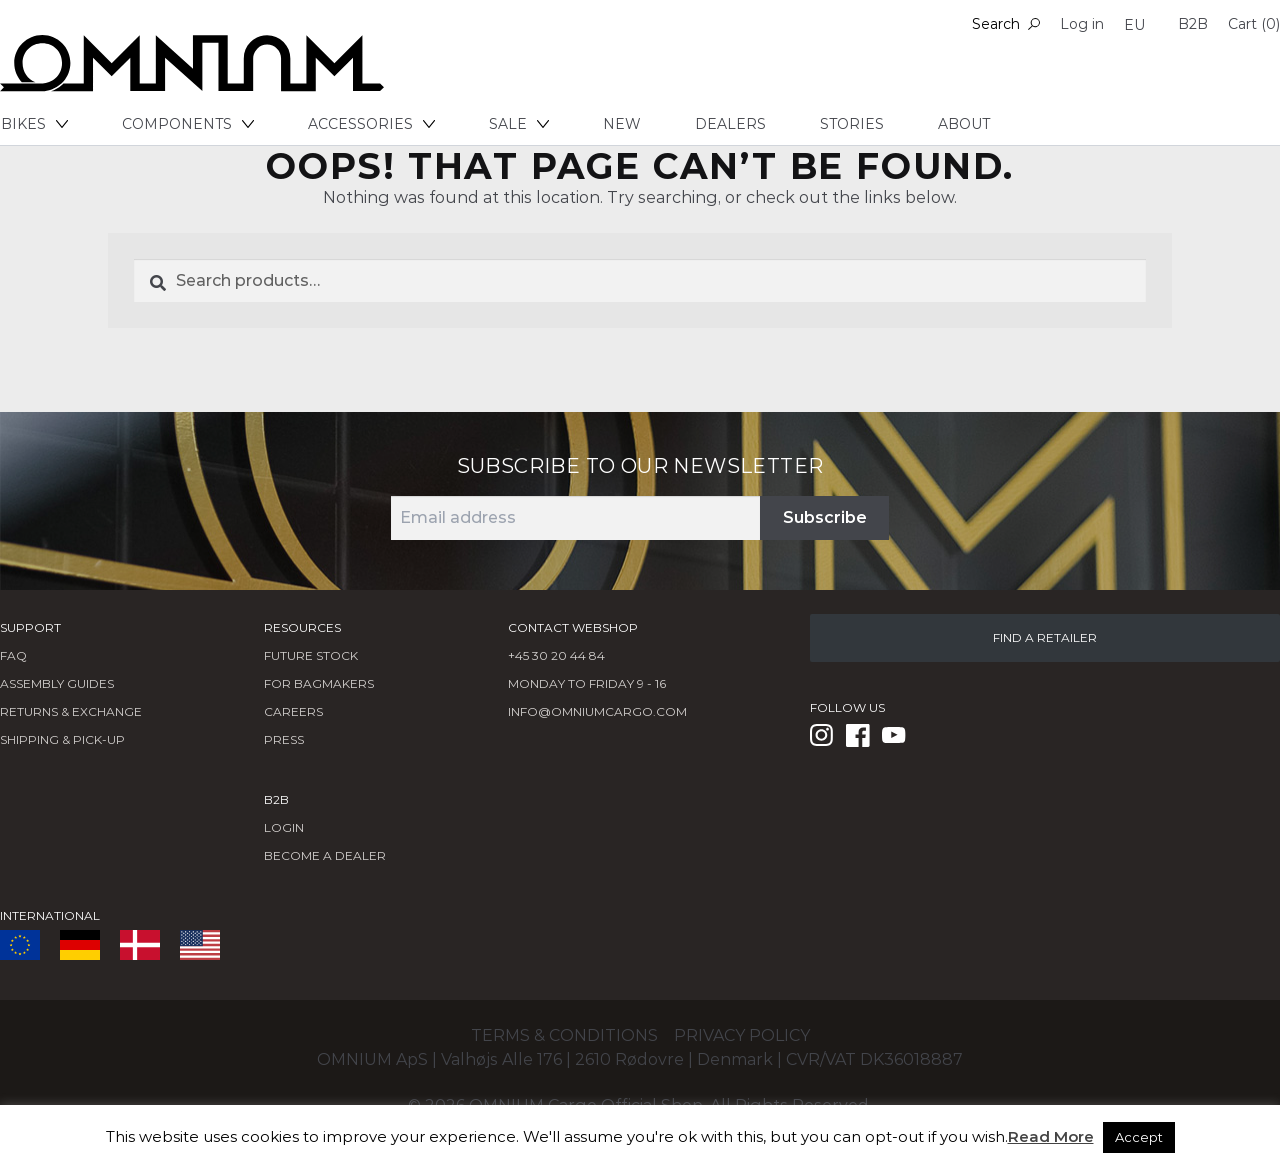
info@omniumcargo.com (597, 711)
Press (284, 739)
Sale (519, 124)
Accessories (371, 124)
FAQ (13, 655)
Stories (852, 124)
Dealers (730, 124)
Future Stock (311, 655)
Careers (293, 711)
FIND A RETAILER (1045, 637)
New (622, 124)
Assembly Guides (57, 683)
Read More (1051, 1136)
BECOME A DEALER (325, 855)
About (964, 124)
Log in (1082, 24)
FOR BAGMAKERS (319, 683)
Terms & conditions (564, 1035)
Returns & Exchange (71, 711)
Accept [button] (1139, 1137)
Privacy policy (742, 1035)
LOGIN (284, 827)
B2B (1193, 24)
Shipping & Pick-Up (62, 739)
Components (188, 124)
